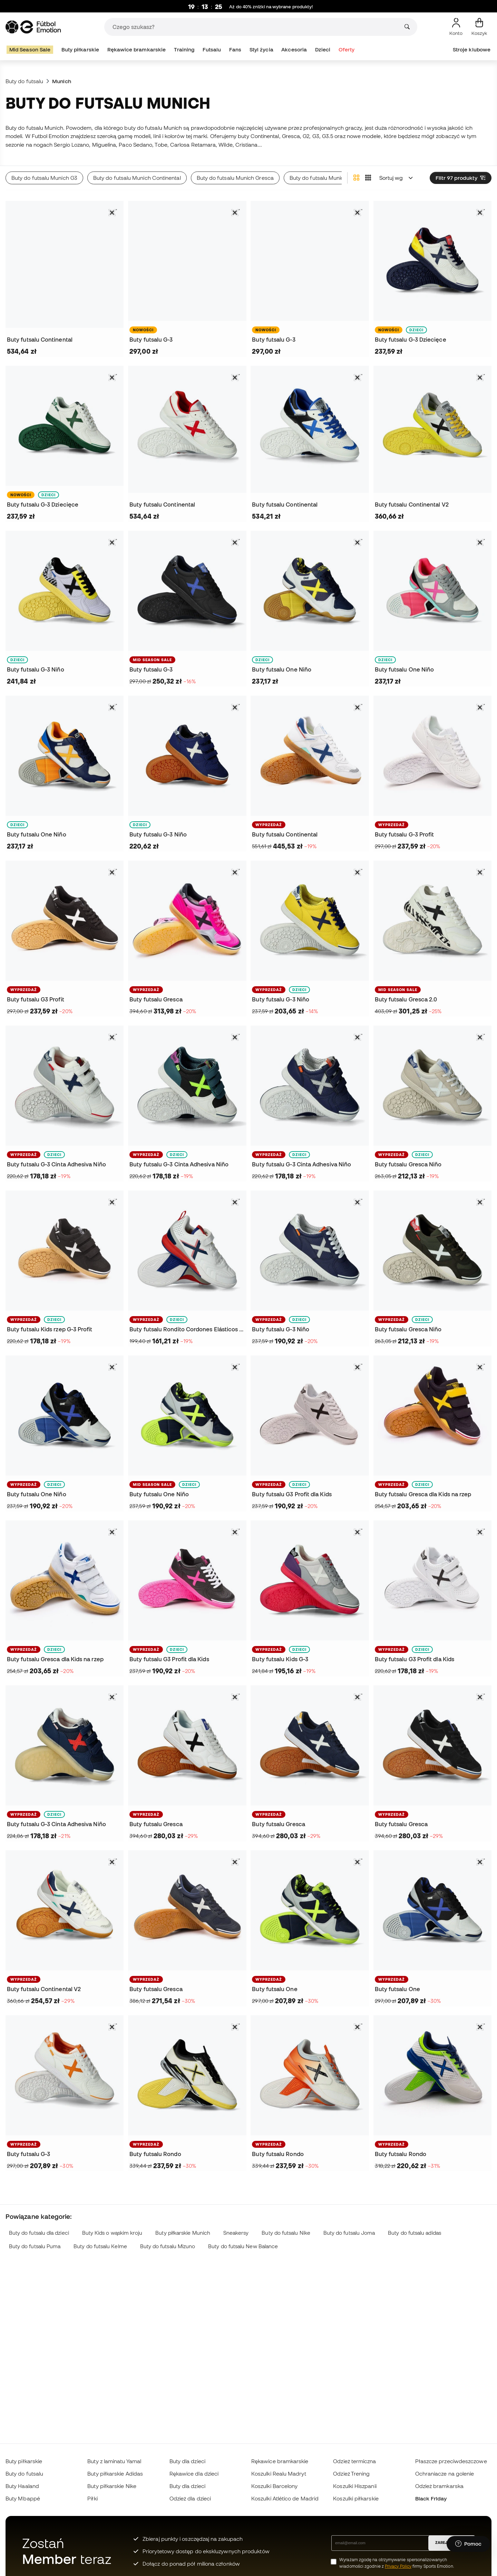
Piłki (92, 2498)
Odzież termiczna (354, 2461)
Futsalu (212, 49)
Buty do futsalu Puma (35, 2246)
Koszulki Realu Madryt (278, 2473)
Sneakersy (236, 2233)
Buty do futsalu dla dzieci (39, 2233)
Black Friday (431, 2498)
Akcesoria (294, 49)
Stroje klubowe (471, 49)
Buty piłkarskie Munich (182, 2233)
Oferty (346, 49)
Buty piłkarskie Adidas (115, 2473)
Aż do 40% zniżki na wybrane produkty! (271, 6)
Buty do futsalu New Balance (243, 2246)
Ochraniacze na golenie (444, 2473)
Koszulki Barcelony (274, 2486)
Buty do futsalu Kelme (100, 2246)
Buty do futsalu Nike (286, 2233)
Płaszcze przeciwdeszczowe (451, 2461)
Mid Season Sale (29, 49)
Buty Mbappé (23, 2498)
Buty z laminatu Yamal (114, 2461)
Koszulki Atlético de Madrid (285, 2498)
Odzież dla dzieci (190, 2498)
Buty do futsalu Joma (349, 2233)
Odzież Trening (351, 2473)
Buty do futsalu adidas (414, 2233)
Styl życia (261, 49)
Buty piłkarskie (80, 49)
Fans (235, 49)
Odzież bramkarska (439, 2486)
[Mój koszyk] (479, 27)
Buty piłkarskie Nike (111, 2486)
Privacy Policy (398, 2566)
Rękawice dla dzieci (193, 2473)
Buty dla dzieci (187, 2461)
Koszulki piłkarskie (355, 2498)
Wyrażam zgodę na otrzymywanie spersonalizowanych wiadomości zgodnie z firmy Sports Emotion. (396, 2562)
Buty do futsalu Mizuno (167, 2246)
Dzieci (322, 49)
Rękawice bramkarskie (136, 49)
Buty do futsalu (24, 81)
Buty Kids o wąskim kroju (112, 2233)
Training (184, 49)
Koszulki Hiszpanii (354, 2486)
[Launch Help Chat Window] (468, 2544)
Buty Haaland (22, 2486)
